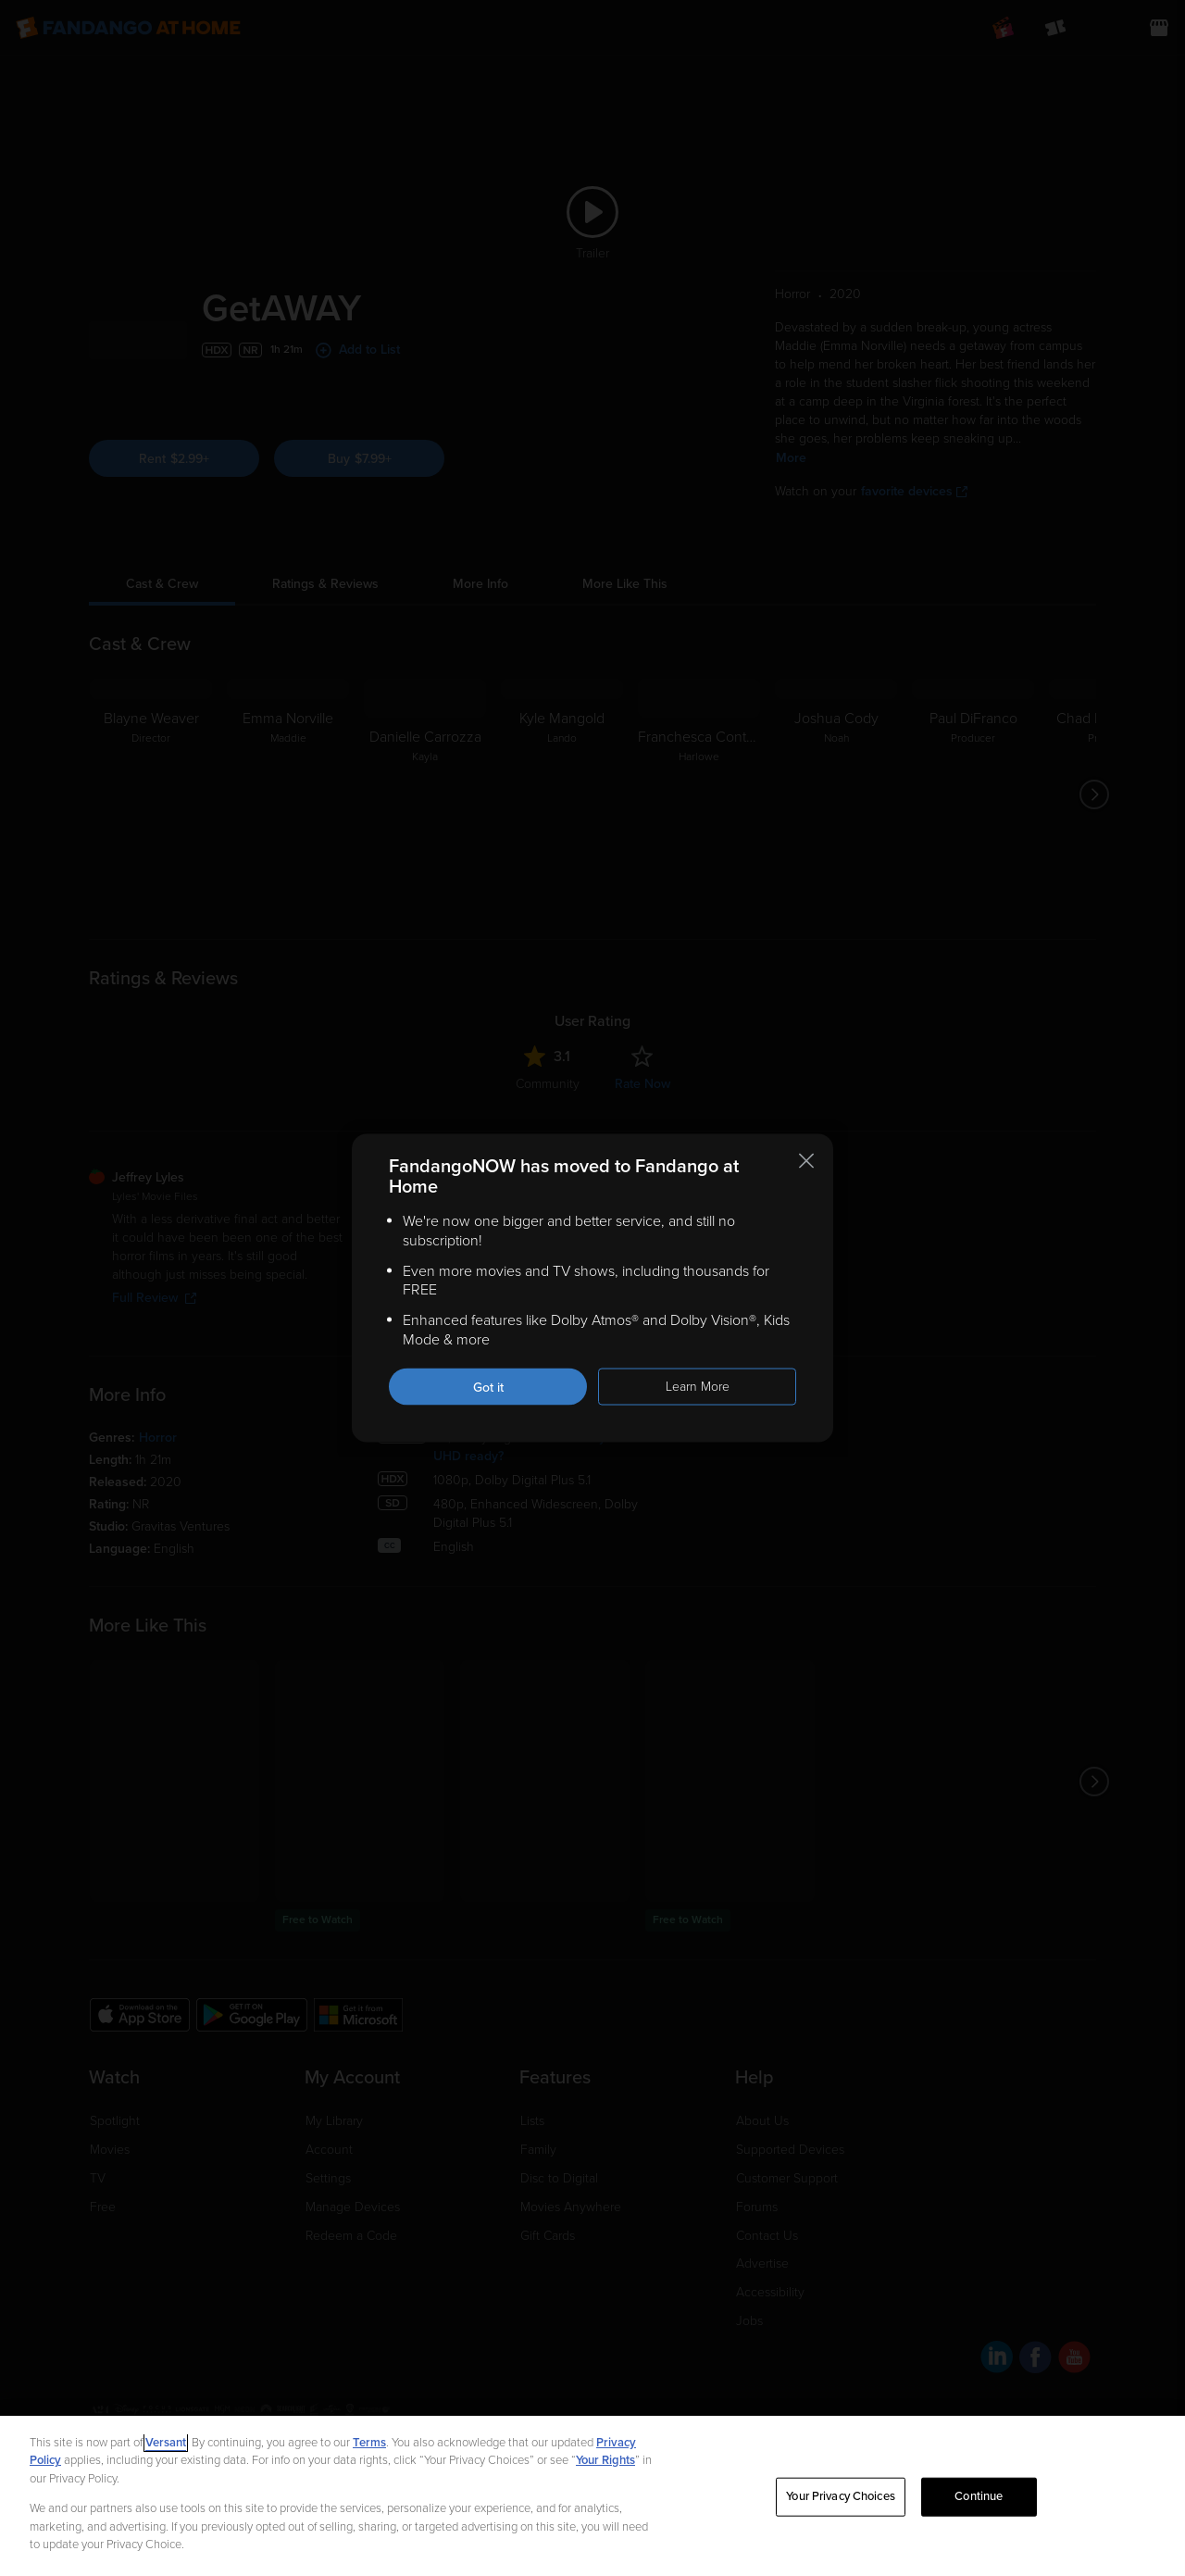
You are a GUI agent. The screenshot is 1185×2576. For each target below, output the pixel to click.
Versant (165, 2442)
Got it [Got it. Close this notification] (488, 1386)
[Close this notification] (806, 1161)
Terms (369, 2442)
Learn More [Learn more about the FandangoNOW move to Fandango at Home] (698, 1386)
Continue (978, 2496)
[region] (592, 2496)
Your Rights (605, 2460)
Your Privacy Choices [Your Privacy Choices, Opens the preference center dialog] (840, 2496)
